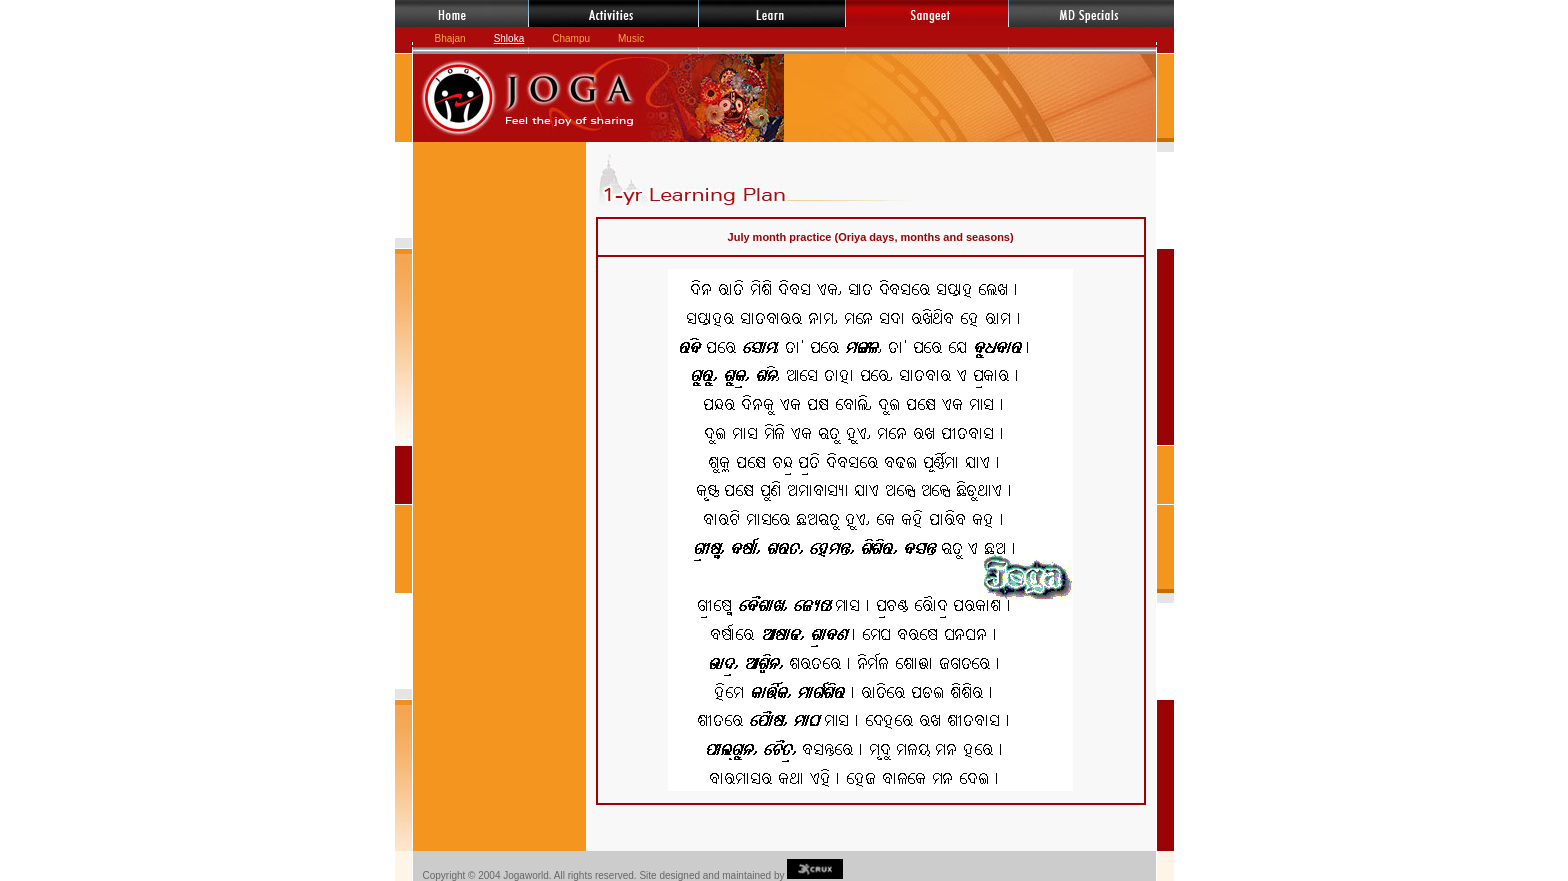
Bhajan (450, 38)
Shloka (509, 38)
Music (631, 38)
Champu (571, 38)
